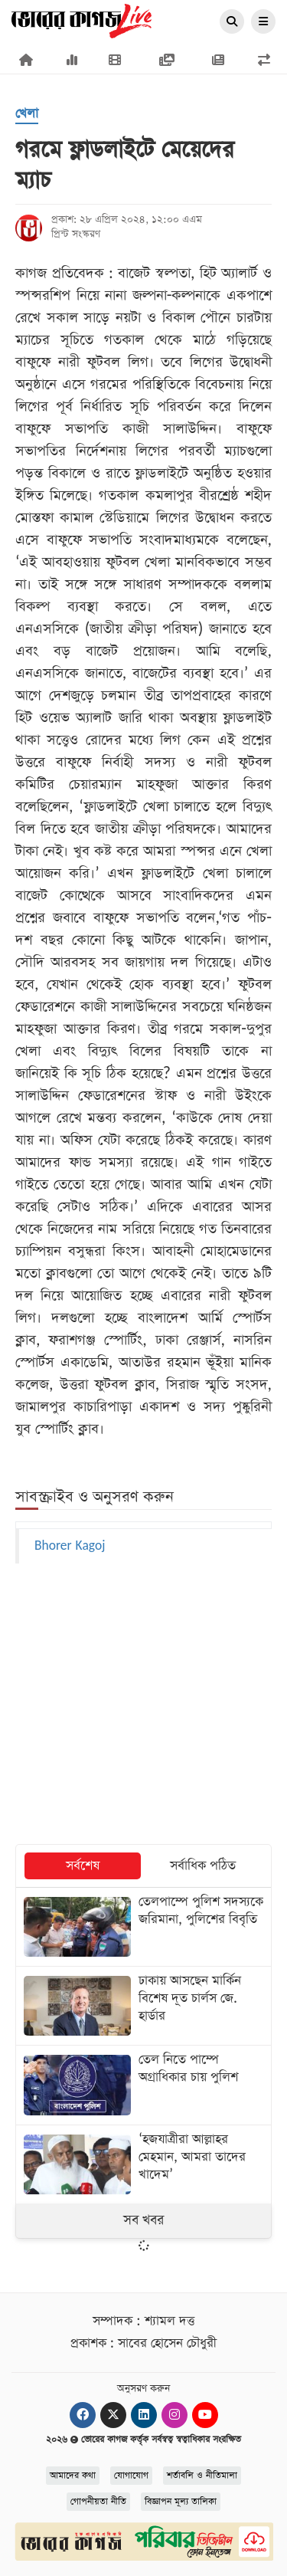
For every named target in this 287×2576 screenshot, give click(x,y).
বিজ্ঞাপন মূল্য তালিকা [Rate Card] (181, 2502)
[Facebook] (83, 2415)
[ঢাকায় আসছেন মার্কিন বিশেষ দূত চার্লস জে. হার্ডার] (143, 2006)
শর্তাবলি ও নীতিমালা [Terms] (202, 2475)
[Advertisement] (144, 1705)
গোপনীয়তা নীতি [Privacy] (98, 2502)
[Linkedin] (144, 2415)
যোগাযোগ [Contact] (131, 2475)
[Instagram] (174, 2415)
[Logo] (81, 20)
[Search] (232, 22)
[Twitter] (113, 2415)
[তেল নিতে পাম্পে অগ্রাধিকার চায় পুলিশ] (143, 2085)
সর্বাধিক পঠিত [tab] (203, 1866)
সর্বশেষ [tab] (82, 1866)
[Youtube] (205, 2415)
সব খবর (143, 2220)
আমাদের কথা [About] (73, 2475)
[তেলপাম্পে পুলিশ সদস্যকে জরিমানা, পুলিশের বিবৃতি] (143, 1927)
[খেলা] (26, 114)
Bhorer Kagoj (69, 1546)
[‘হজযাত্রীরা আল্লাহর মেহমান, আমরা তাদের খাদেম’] (143, 2164)
